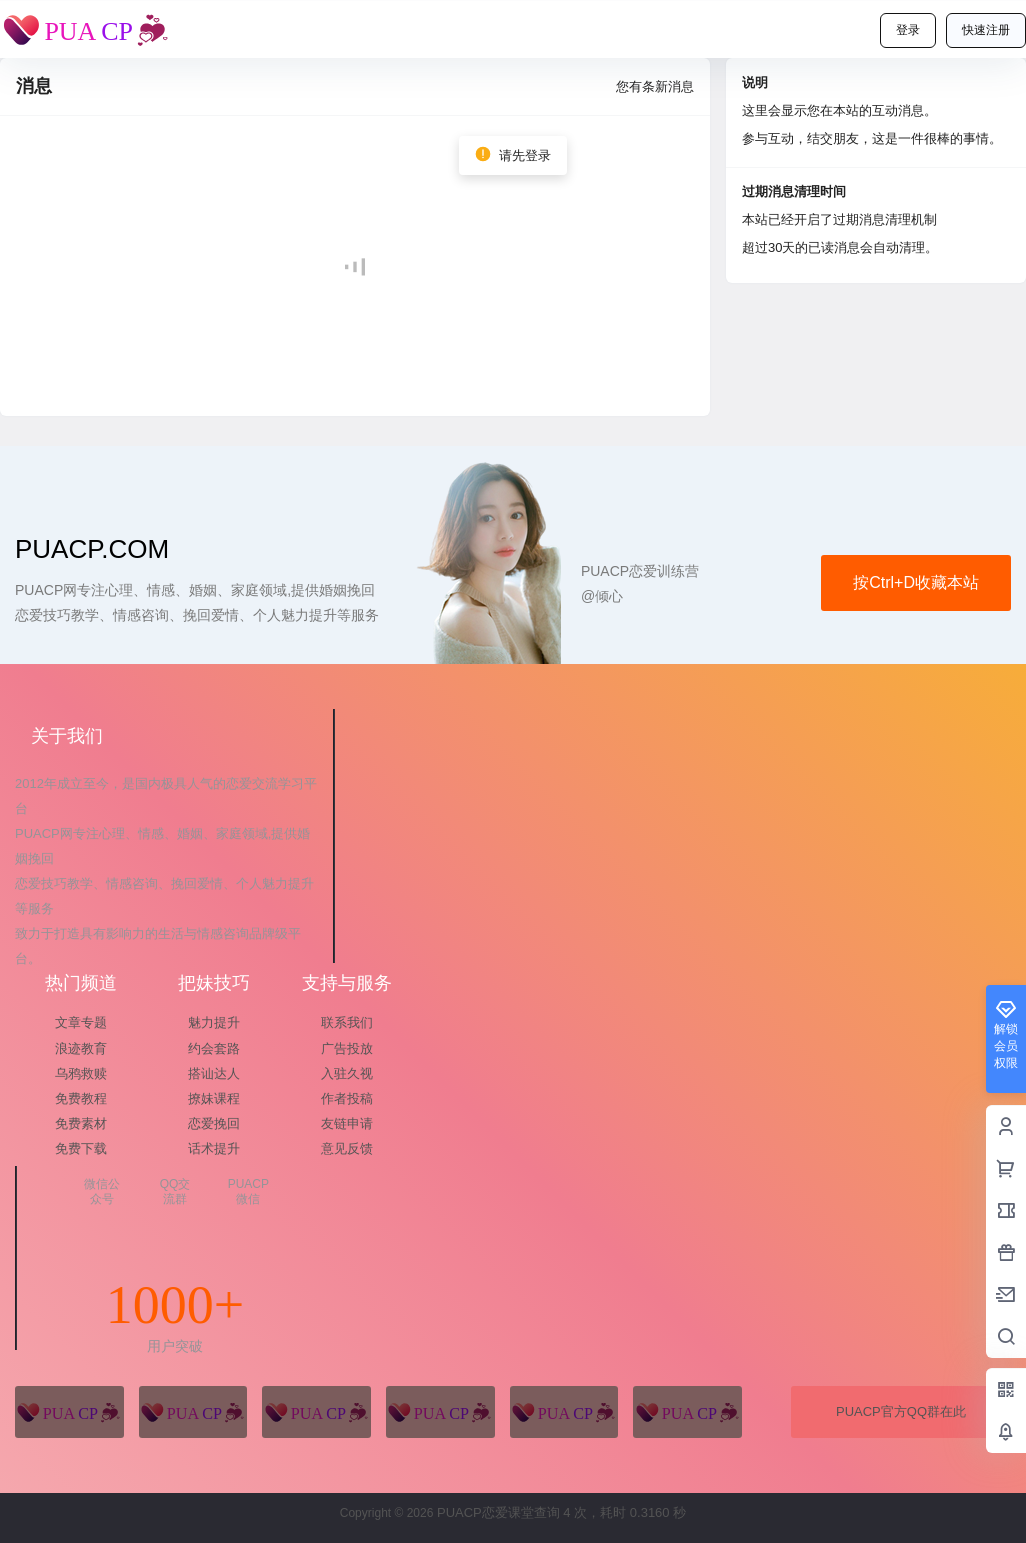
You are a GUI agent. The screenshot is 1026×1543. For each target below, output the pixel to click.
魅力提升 (214, 1022)
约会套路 (214, 1048)
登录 (908, 30)
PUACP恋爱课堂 (483, 1512)
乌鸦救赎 (81, 1073)
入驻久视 (347, 1073)
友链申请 (347, 1123)
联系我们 (347, 1022)
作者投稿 (347, 1098)
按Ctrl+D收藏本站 (916, 582)
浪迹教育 (81, 1048)
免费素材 (81, 1123)
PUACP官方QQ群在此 (901, 1411)
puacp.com (92, 549)
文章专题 (81, 1022)
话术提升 (214, 1148)
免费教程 (81, 1098)
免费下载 (81, 1148)
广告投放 (347, 1048)
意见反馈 (347, 1148)
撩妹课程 (214, 1098)
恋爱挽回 (214, 1123)
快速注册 (986, 30)
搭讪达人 (214, 1073)
